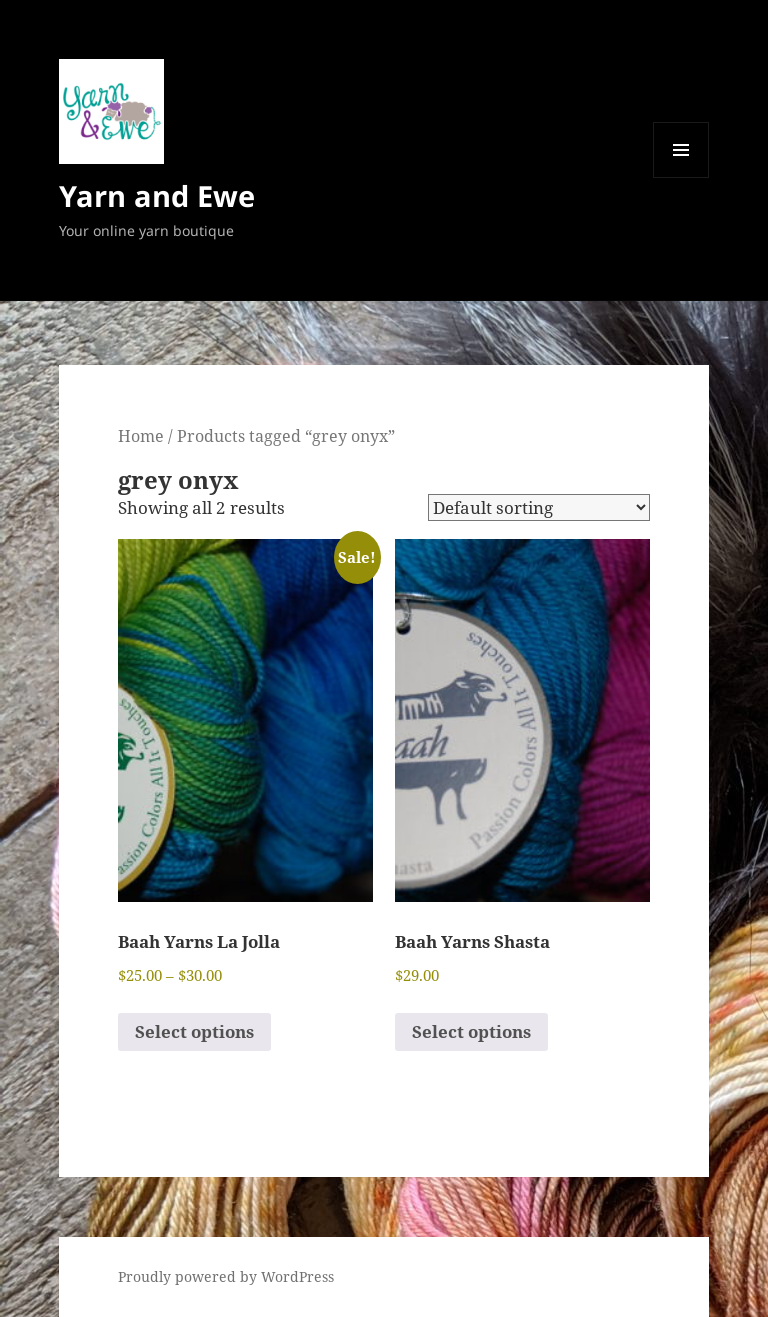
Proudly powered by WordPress (226, 1276)
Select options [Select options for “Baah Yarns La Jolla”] (194, 1031)
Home (141, 436)
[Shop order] (539, 507)
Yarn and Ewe (157, 195)
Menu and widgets (681, 177)
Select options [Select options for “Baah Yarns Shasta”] (471, 1031)
